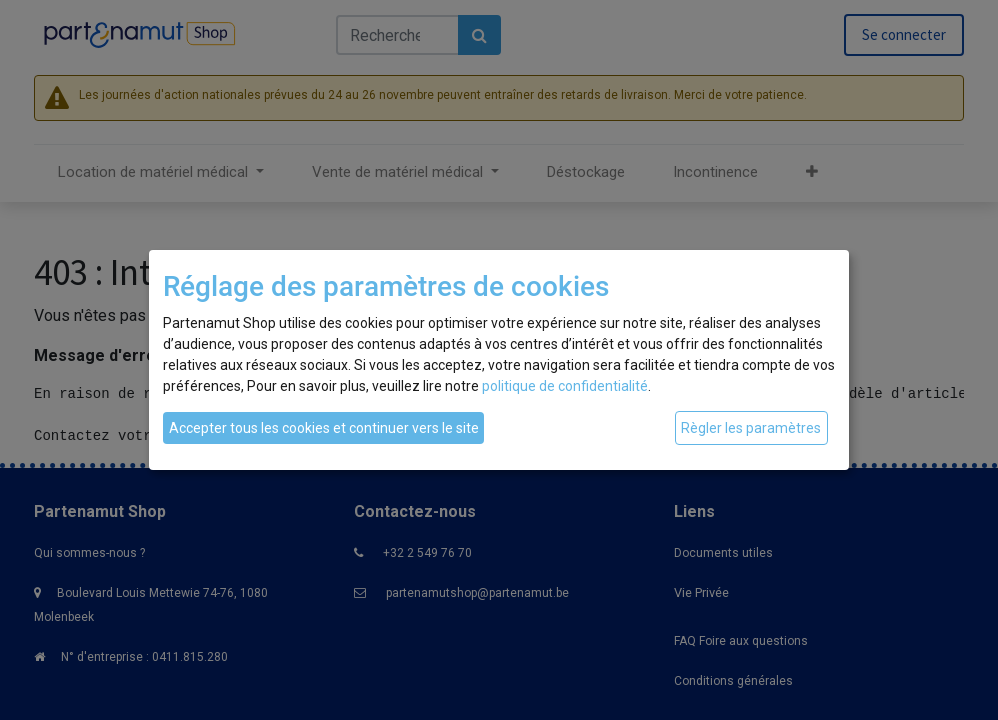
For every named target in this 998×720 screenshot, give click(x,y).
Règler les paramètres (751, 428)
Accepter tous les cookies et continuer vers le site (324, 428)
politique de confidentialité (565, 386)
